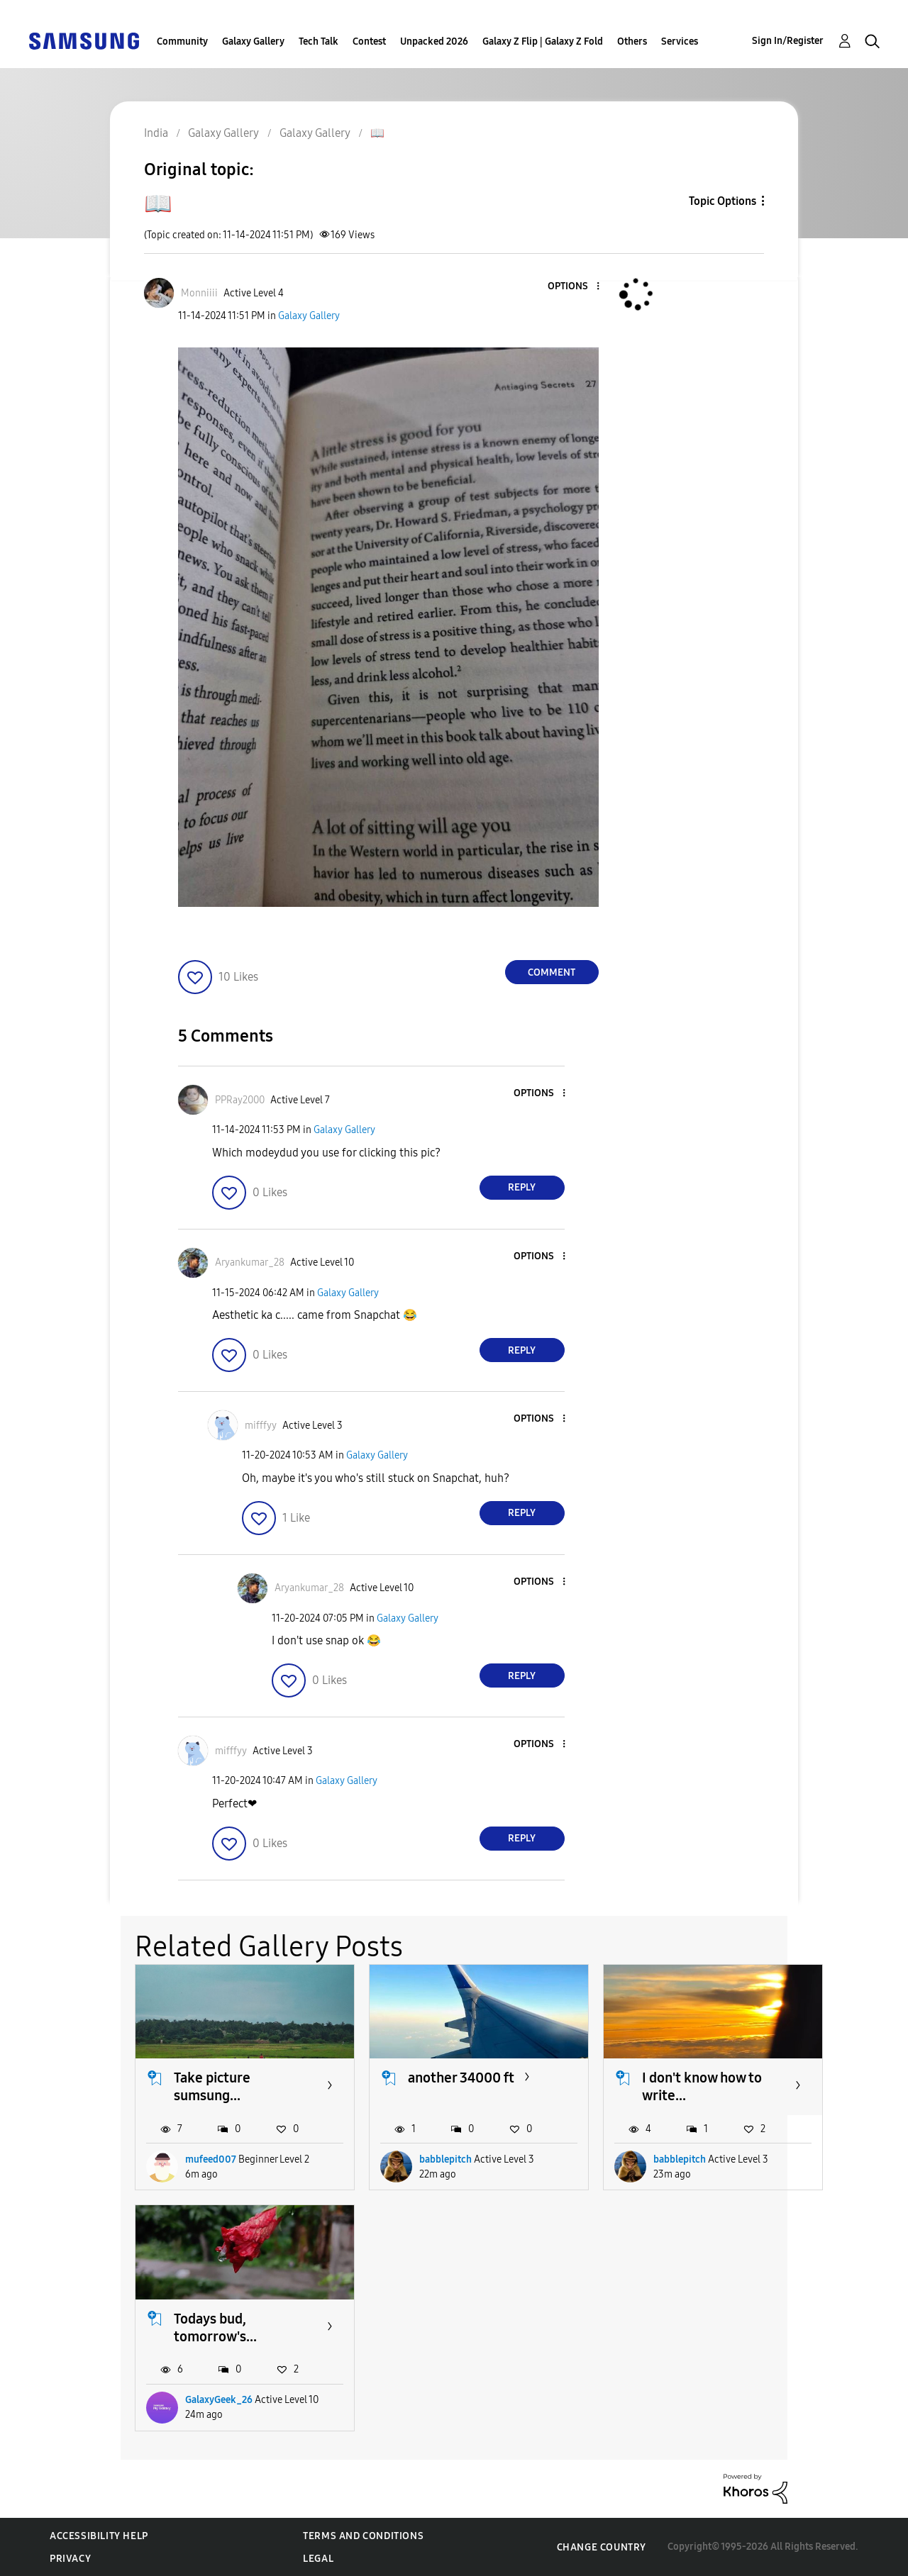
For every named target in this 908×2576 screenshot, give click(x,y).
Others (632, 41)
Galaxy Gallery (253, 41)
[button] (574, 287)
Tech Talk (318, 41)
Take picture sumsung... (212, 2086)
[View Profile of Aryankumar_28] (249, 1262)
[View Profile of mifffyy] (261, 1426)
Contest (369, 41)
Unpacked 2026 (434, 41)
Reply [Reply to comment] (522, 1187)
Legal (318, 2559)
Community (182, 41)
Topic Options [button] (722, 201)
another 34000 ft (461, 2077)
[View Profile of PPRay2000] (240, 1100)
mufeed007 (210, 2159)
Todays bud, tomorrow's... (215, 2327)
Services (679, 41)
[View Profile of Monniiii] (199, 293)
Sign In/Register (788, 41)
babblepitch (445, 2159)
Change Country (601, 2547)
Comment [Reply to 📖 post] (551, 972)
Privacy (70, 2559)
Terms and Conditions (363, 2536)
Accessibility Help (99, 2536)
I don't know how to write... (702, 2086)
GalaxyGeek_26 (219, 2400)
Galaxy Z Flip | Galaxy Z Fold (542, 41)
